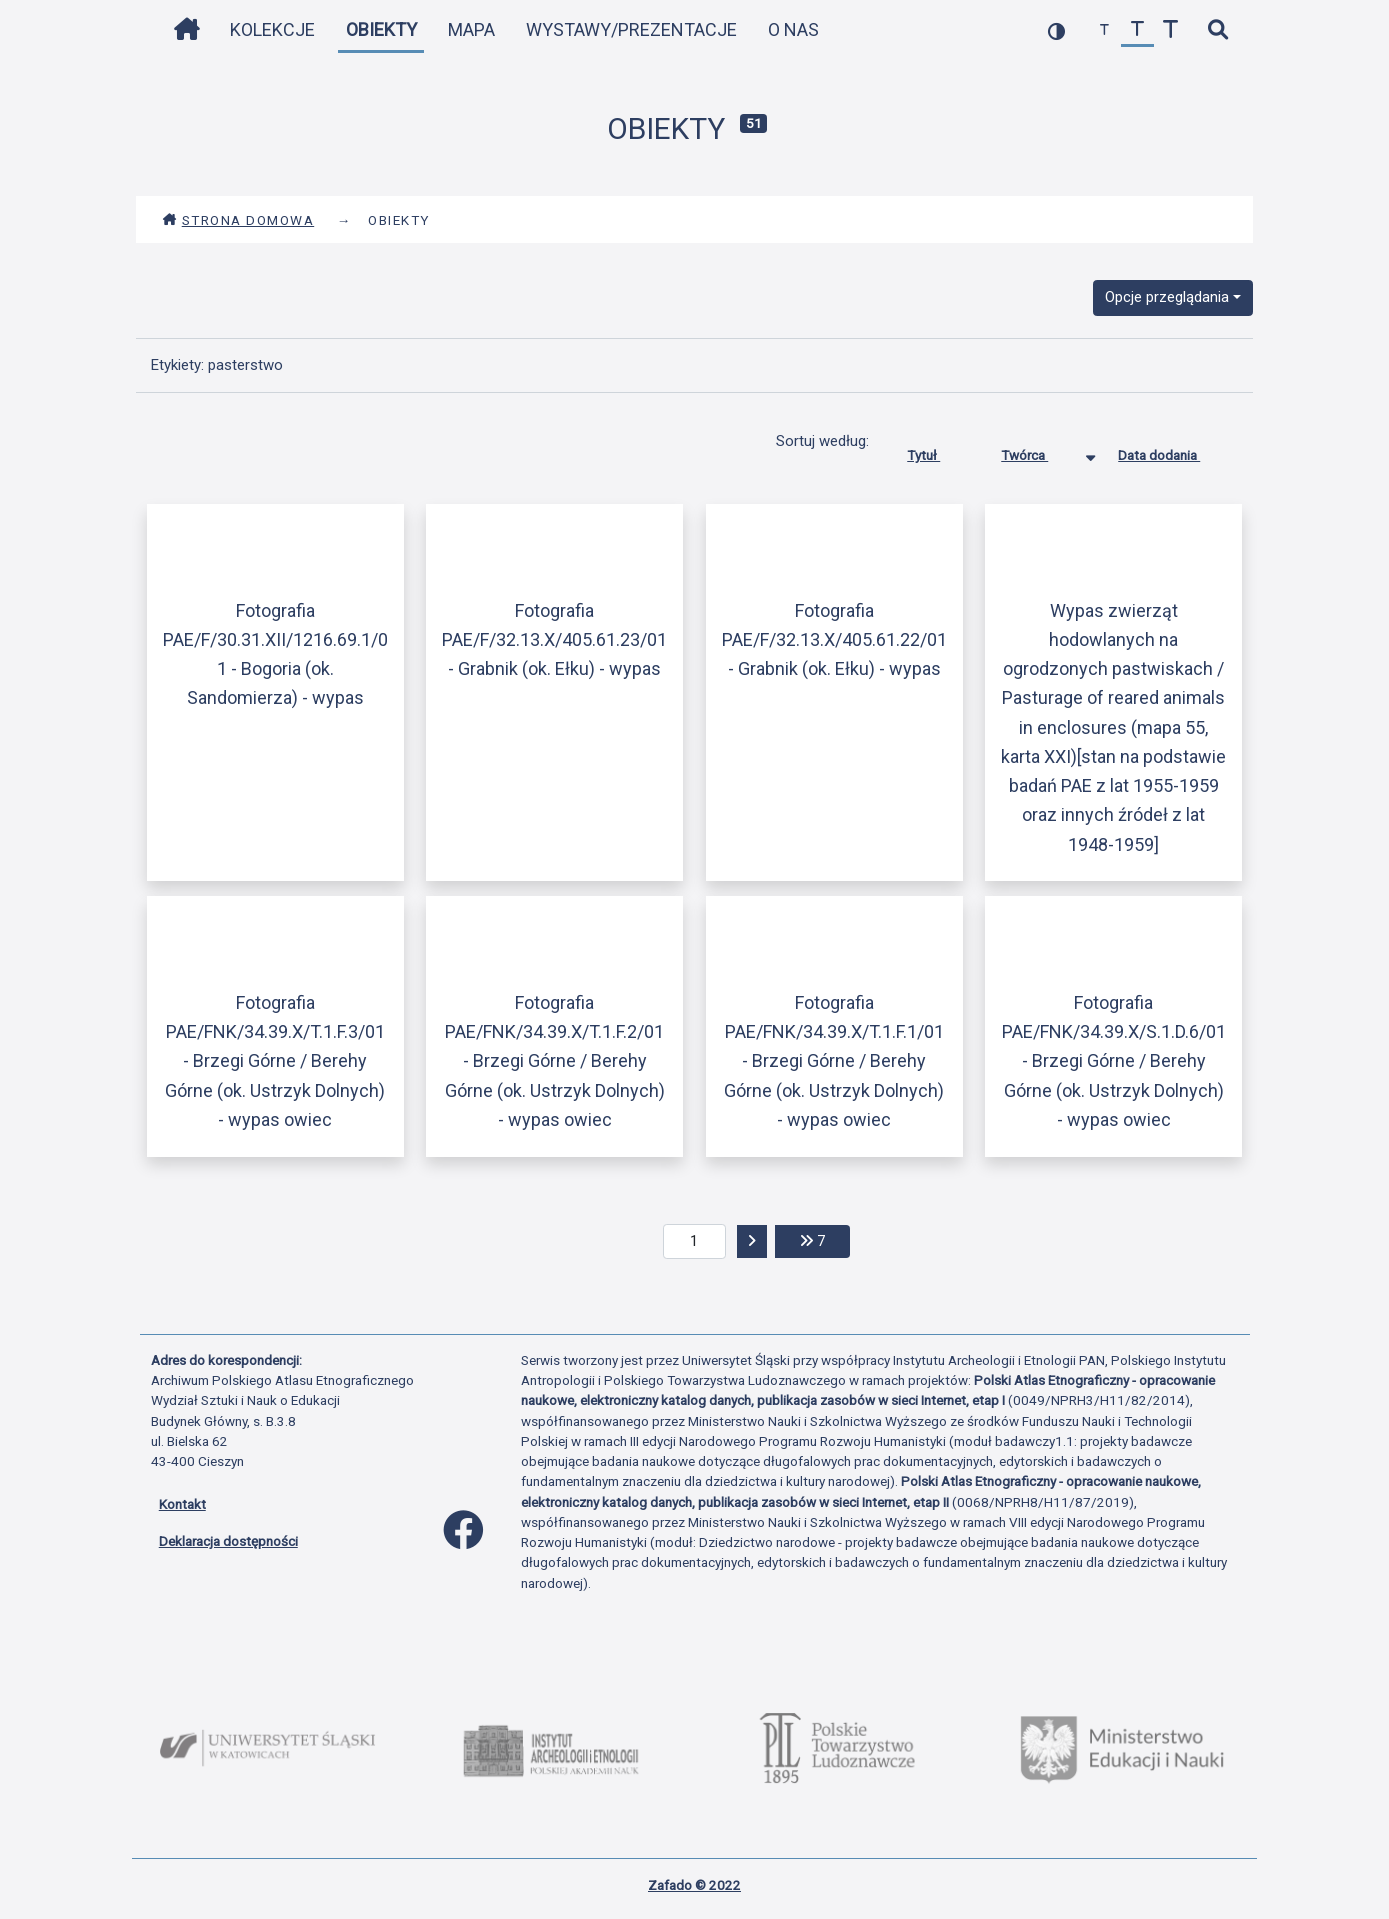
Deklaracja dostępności (228, 1541)
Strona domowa (238, 220)
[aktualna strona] (694, 1242)
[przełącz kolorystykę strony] (1056, 30)
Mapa (471, 29)
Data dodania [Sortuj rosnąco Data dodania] (1174, 451)
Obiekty (381, 29)
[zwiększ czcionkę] (1170, 30)
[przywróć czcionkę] (1137, 30)
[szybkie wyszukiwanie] (1218, 30)
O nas (793, 29)
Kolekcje (272, 29)
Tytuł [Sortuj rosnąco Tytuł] (938, 451)
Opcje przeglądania (1167, 297)
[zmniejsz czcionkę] (1104, 30)
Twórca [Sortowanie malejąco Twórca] (1039, 451)
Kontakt (182, 1504)
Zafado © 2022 (694, 1885)
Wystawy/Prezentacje (631, 29)
